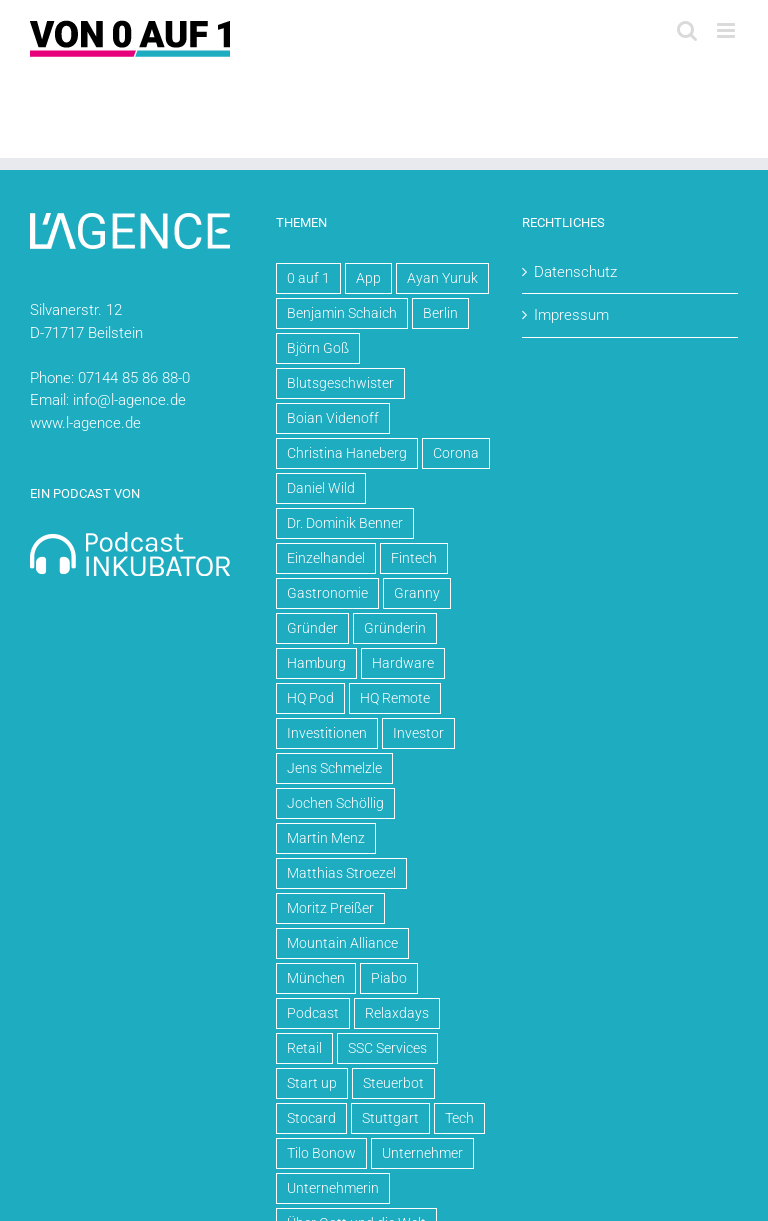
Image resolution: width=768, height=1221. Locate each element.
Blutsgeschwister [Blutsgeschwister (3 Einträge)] (340, 383)
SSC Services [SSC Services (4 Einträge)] (387, 1048)
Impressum (571, 315)
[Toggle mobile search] (687, 30)
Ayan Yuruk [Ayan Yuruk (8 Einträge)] (442, 278)
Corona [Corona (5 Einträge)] (456, 453)
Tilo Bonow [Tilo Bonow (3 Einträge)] (321, 1153)
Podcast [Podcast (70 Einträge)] (313, 1013)
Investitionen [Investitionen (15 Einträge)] (327, 733)
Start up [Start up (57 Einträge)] (312, 1083)
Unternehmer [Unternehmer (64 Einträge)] (422, 1153)
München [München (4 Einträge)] (316, 978)
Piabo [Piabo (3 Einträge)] (389, 978)
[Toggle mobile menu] (727, 30)
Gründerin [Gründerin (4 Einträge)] (395, 628)
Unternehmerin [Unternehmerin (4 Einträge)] (333, 1188)
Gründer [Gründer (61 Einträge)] (312, 628)
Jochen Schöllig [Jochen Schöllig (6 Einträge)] (335, 803)
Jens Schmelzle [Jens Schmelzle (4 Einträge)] (334, 768)
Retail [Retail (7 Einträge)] (304, 1048)
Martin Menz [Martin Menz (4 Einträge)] (326, 838)
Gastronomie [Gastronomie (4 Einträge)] (327, 593)
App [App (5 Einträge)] (368, 278)
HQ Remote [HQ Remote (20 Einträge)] (395, 698)
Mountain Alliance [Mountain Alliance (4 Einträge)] (342, 943)
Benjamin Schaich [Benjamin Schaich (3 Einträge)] (342, 313)
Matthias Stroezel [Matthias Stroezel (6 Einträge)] (341, 873)
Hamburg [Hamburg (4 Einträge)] (316, 663)
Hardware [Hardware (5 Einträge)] (403, 663)
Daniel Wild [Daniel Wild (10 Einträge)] (321, 488)
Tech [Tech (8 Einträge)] (459, 1118)
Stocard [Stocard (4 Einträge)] (311, 1118)
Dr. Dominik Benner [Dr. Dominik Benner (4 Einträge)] (345, 523)
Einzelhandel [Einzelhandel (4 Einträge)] (326, 558)
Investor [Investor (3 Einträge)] (418, 733)
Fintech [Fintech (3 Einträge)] (414, 558)
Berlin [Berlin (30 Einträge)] (440, 313)
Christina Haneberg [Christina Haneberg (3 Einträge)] (347, 453)
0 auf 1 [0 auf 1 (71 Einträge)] (308, 278)
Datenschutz (575, 272)
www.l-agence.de (85, 423)
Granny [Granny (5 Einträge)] (417, 593)
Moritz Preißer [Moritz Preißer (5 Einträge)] (330, 908)
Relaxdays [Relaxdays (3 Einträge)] (397, 1013)
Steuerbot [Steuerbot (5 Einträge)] (393, 1083)
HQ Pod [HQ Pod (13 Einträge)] (310, 698)
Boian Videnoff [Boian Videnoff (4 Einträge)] (333, 418)
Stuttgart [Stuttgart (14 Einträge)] (390, 1118)
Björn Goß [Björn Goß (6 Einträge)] (318, 348)
